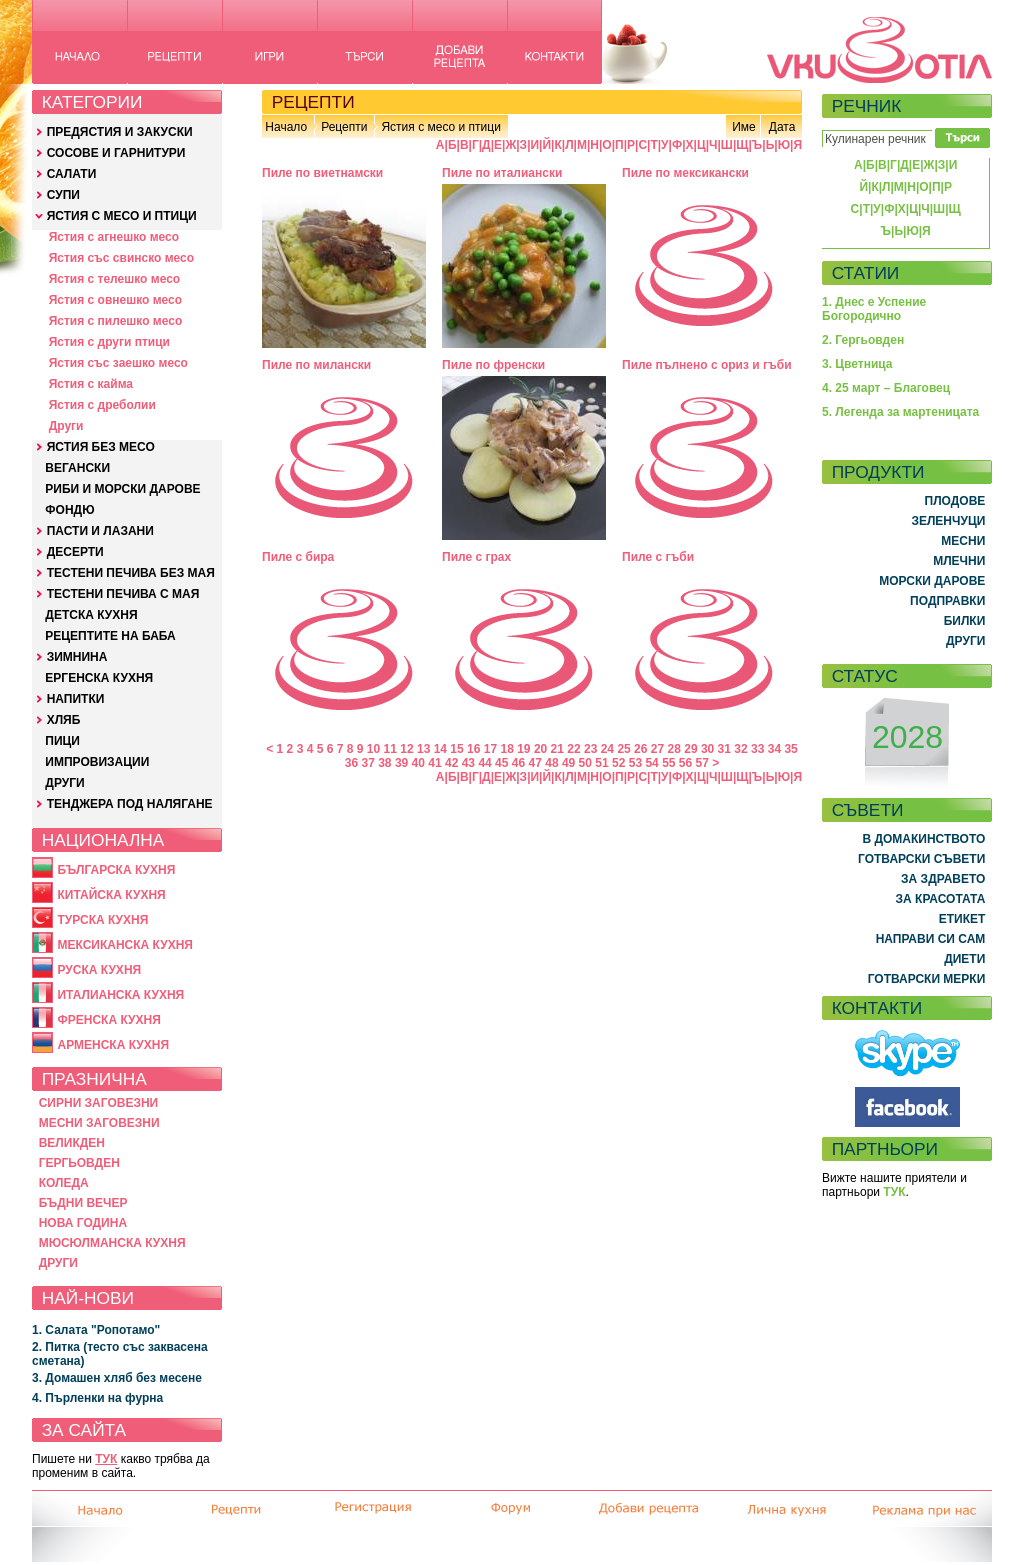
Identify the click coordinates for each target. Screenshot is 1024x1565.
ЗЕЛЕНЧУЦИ (948, 521)
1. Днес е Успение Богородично (874, 309)
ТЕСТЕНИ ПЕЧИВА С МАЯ (123, 594)
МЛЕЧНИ (959, 561)
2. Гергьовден (863, 340)
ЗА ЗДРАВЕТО (943, 879)
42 (451, 763)
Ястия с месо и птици (440, 127)
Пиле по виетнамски (322, 173)
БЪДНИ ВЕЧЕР (83, 1203)
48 (551, 763)
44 (484, 763)
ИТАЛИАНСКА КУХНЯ (120, 995)
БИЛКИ (965, 621)
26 (640, 749)
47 (535, 763)
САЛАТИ (72, 174)
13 (423, 749)
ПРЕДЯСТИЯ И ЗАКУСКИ (120, 132)
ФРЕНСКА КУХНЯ (108, 1020)
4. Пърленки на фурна (97, 1398)
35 (790, 749)
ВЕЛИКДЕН (72, 1143)
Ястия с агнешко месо (114, 237)
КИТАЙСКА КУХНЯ (111, 895)
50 (585, 763)
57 (702, 763)
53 (635, 763)
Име (744, 127)
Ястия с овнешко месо (115, 300)
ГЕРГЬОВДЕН (79, 1163)
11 (390, 749)
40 (418, 763)
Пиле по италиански (502, 173)
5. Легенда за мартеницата (900, 412)
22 (573, 749)
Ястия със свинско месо (121, 258)
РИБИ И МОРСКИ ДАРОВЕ (122, 489)
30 (707, 749)
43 (468, 763)
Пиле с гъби (658, 557)
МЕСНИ (963, 541)
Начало (286, 127)
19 (523, 749)
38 (384, 763)
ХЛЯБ (64, 720)
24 (607, 749)
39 (401, 763)
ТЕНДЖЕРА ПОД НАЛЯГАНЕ (130, 804)
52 (618, 763)
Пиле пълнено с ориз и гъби (707, 365)
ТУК (106, 1459)
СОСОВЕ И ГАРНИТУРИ (116, 153)
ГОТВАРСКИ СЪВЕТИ (921, 859)
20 (540, 749)
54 (651, 763)
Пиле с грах (476, 557)
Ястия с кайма (91, 384)
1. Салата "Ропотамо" (96, 1330)
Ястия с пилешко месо (116, 321)
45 (501, 763)
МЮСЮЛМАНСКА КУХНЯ (112, 1243)
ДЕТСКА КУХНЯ (91, 615)
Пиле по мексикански (685, 173)
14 (440, 749)
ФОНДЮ (69, 510)
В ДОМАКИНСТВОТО (923, 839)
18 (506, 749)
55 (668, 763)
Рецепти (344, 127)
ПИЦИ (62, 741)
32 (740, 749)
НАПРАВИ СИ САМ (931, 939)
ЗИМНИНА (77, 657)
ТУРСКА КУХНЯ (102, 920)
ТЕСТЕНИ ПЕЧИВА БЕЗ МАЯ (131, 573)
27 (657, 749)
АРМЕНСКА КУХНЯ (113, 1045)
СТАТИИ (866, 273)
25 (623, 749)
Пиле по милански (316, 365)
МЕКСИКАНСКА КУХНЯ (125, 945)
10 (373, 749)
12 (406, 749)
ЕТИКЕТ (962, 919)
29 (690, 749)
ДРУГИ (64, 783)
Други (66, 426)
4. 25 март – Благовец (886, 388)
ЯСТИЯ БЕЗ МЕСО (101, 447)
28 (674, 749)
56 (685, 763)
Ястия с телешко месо (115, 279)
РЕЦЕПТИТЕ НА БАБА (110, 636)
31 (724, 749)
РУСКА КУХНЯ (99, 970)
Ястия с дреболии (102, 405)
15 (456, 749)
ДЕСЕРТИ (75, 552)
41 (434, 763)
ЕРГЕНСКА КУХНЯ (99, 678)
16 (473, 749)
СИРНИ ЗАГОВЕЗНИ (99, 1103)
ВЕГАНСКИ (77, 468)
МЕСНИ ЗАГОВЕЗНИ (99, 1123)
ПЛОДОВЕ (955, 501)
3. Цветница (857, 364)
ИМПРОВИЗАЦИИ (97, 762)
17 (490, 749)
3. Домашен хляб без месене (117, 1378)
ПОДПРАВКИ (947, 601)
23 (590, 749)
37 (367, 763)
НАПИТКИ (76, 699)
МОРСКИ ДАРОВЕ (932, 581)
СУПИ (63, 195)
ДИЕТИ (964, 959)
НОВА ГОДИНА (83, 1223)
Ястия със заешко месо (118, 363)
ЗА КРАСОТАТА (941, 899)
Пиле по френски (493, 365)
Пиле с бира (298, 557)
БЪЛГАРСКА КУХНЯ (116, 870)
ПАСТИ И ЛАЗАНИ (100, 531)
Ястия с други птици (109, 342)
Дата (782, 127)
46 (518, 763)
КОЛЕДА (64, 1183)
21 (557, 749)
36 (351, 763)
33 (757, 749)
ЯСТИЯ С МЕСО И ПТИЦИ (122, 216)
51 (601, 763)
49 (568, 763)
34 (774, 749)
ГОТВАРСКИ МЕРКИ (927, 979)
